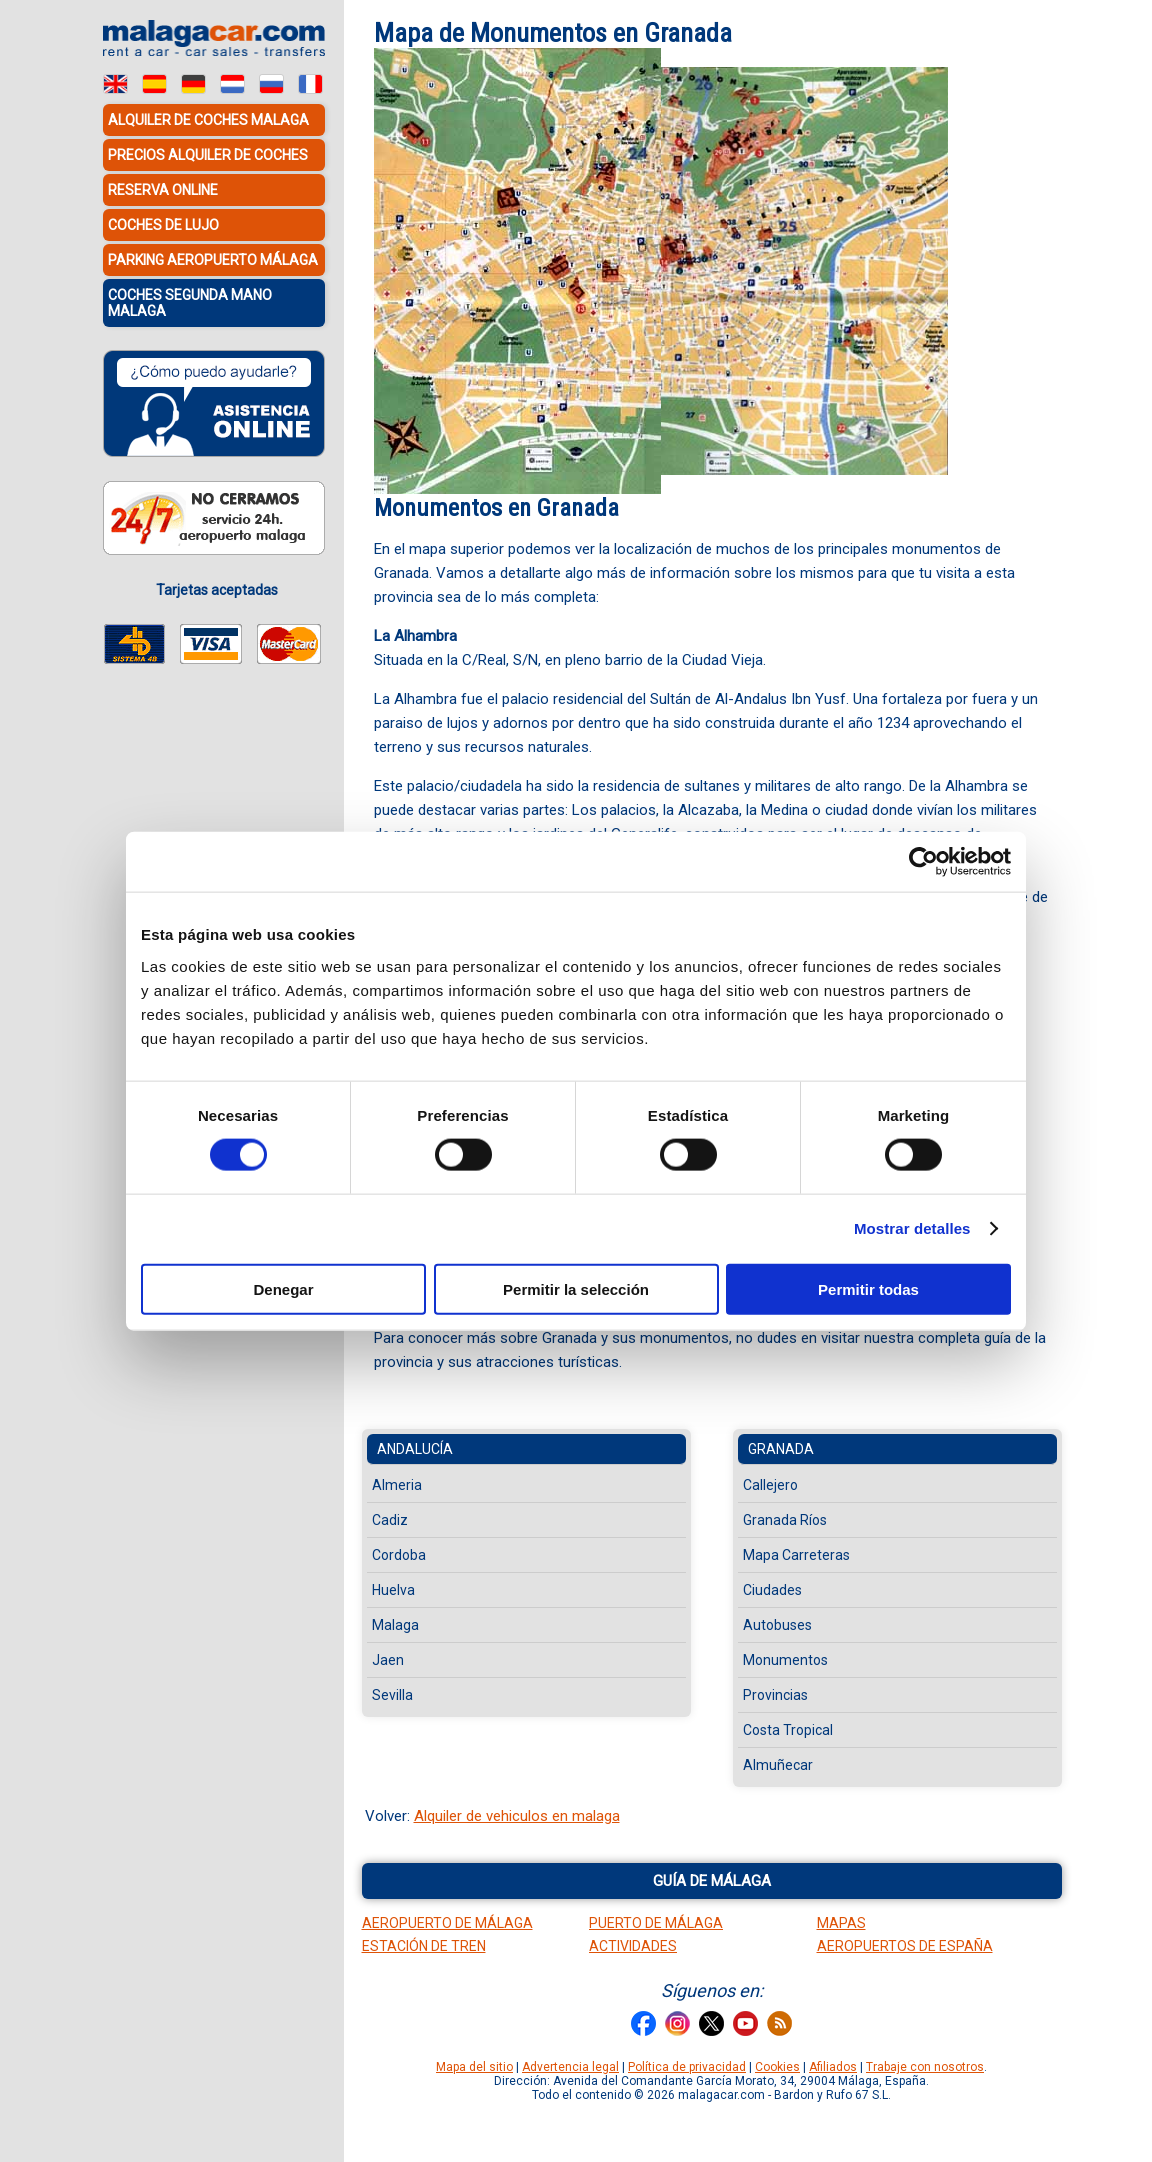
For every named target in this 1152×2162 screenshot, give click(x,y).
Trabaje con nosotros (925, 2067)
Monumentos (785, 1660)
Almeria (397, 1485)
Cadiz (390, 1520)
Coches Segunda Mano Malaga (190, 303)
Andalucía (415, 1449)
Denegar (283, 1288)
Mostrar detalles (912, 1228)
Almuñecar (778, 1765)
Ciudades (772, 1590)
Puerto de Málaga (656, 1923)
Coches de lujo (163, 225)
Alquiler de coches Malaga (208, 120)
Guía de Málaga (712, 1881)
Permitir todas (868, 1288)
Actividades (633, 1946)
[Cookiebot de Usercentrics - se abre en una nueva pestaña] (923, 862)
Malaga (395, 1625)
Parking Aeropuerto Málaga (213, 260)
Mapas (841, 1923)
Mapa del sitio (474, 2067)
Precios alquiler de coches (208, 155)
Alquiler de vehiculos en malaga (517, 1816)
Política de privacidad (687, 2067)
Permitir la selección (576, 1288)
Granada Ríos (785, 1520)
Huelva (393, 1590)
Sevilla (392, 1695)
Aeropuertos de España (905, 1946)
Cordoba (399, 1555)
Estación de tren (424, 1946)
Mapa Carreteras (796, 1555)
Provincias (775, 1695)
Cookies (777, 2067)
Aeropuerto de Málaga (447, 1923)
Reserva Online (163, 190)
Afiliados (833, 2067)
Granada (781, 1449)
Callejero (770, 1485)
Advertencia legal (570, 2067)
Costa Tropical (788, 1730)
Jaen (388, 1660)
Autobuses (777, 1625)
